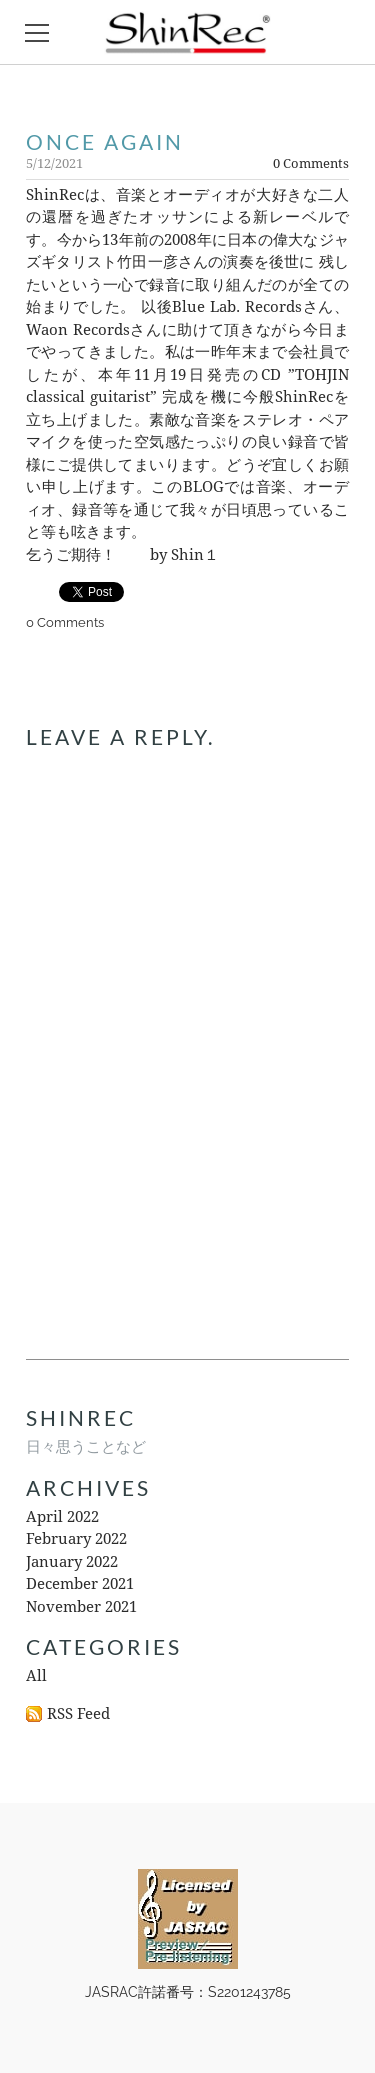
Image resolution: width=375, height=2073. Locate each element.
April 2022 (62, 1517)
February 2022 (76, 1539)
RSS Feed (78, 1714)
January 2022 (72, 1562)
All (36, 1676)
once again (105, 141)
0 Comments (311, 164)
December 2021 (80, 1584)
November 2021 (81, 1607)
